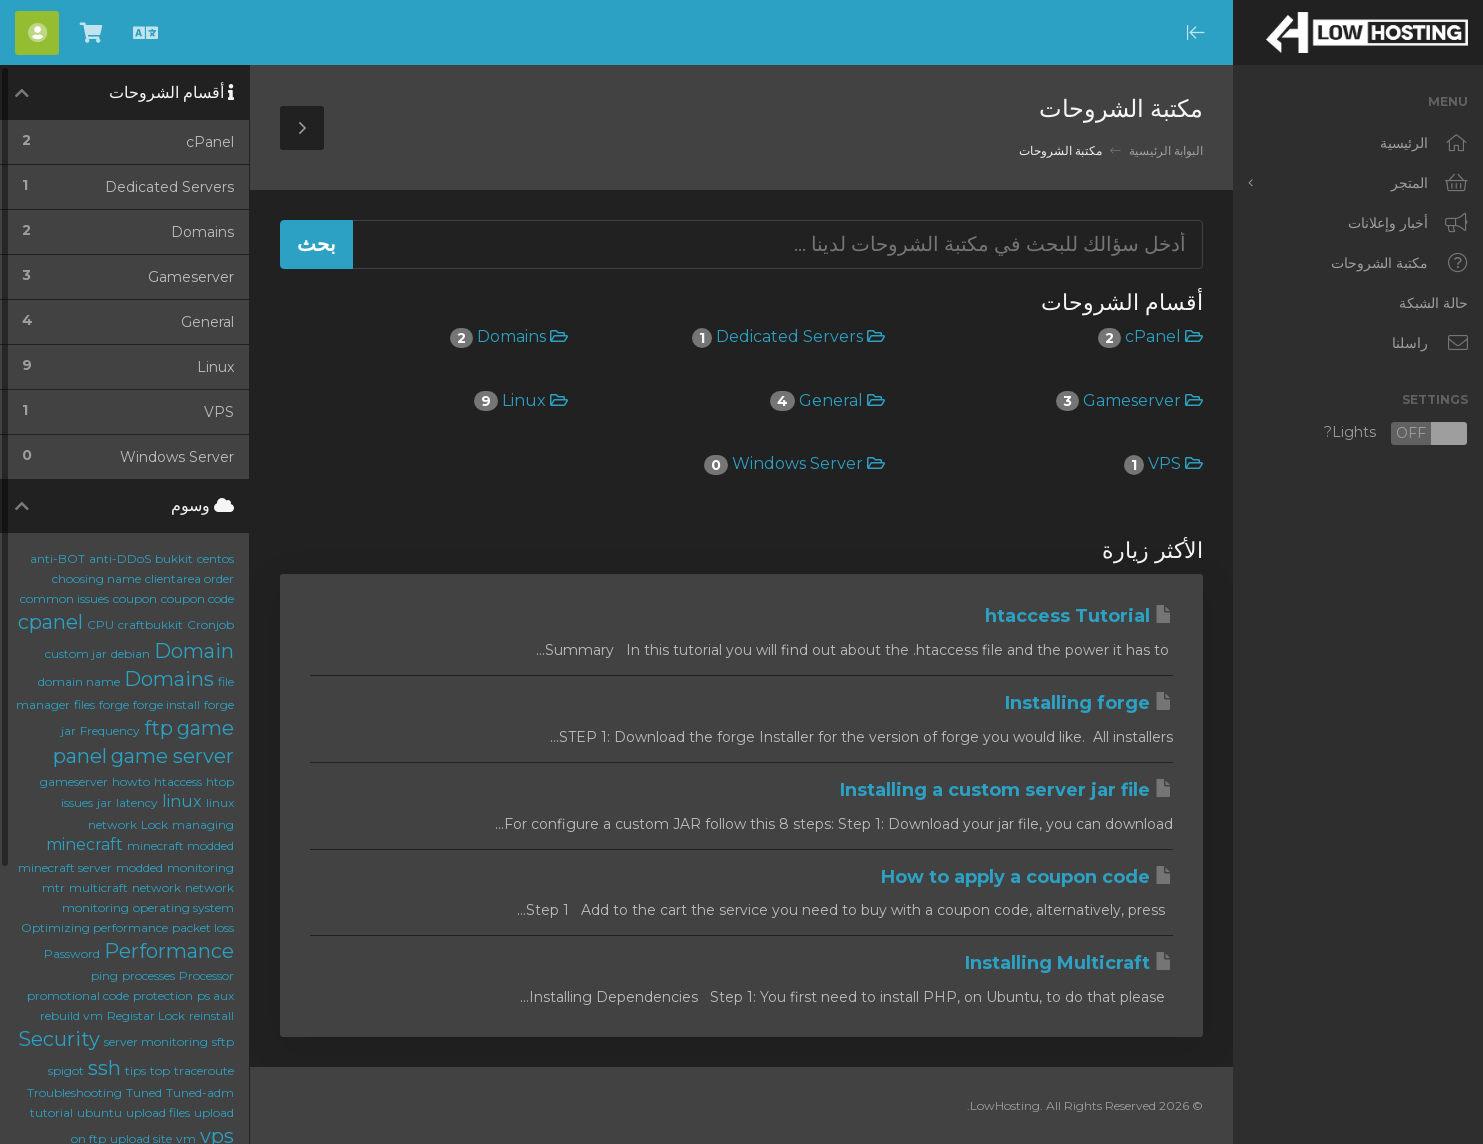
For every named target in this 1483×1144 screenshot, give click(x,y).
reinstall (211, 1015)
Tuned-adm (200, 1092)
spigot (66, 1070)
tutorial (51, 1112)
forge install (166, 704)
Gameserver (1129, 400)
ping (104, 975)
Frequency (110, 730)
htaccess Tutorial (1079, 616)
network (156, 887)
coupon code (197, 598)
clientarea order (189, 578)
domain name (79, 681)
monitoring (200, 867)
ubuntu (99, 1112)
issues (77, 802)
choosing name (96, 578)
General (827, 400)
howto (131, 781)
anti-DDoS (120, 558)
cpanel (50, 622)
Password (72, 953)
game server (172, 756)
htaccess (178, 781)
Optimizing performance (94, 927)
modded (139, 867)
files (84, 704)
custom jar (76, 653)
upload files (158, 1112)
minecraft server (65, 867)
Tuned (144, 1092)
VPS (1163, 463)
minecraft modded (180, 845)
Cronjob (210, 624)
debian (130, 653)
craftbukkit (150, 624)
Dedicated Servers (788, 336)
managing (203, 824)
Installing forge (1089, 703)
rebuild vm (71, 1015)
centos (215, 558)
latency (137, 802)
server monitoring (156, 1041)
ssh (104, 1068)
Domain (194, 651)
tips (135, 1070)
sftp (223, 1041)
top (160, 1070)
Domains (509, 336)
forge (114, 704)
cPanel (1150, 336)
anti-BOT (57, 558)
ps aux (215, 995)
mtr (53, 887)
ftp (158, 728)
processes (148, 975)
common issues (64, 598)
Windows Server (794, 463)
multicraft (98, 887)
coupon (135, 598)
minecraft (84, 844)
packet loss (203, 927)
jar (104, 802)
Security (59, 1039)
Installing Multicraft (1069, 963)
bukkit (174, 558)
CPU (100, 624)
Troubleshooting (74, 1092)
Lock (154, 824)
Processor (206, 975)
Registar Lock (146, 1015)
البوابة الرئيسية (1166, 150)
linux (182, 801)
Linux (521, 400)
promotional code (78, 995)
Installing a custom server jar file (1006, 790)
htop (220, 781)
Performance (169, 951)
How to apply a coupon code (1027, 877)
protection (163, 995)
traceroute (204, 1070)
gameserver (74, 781)
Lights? (1396, 433)
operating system (183, 907)
